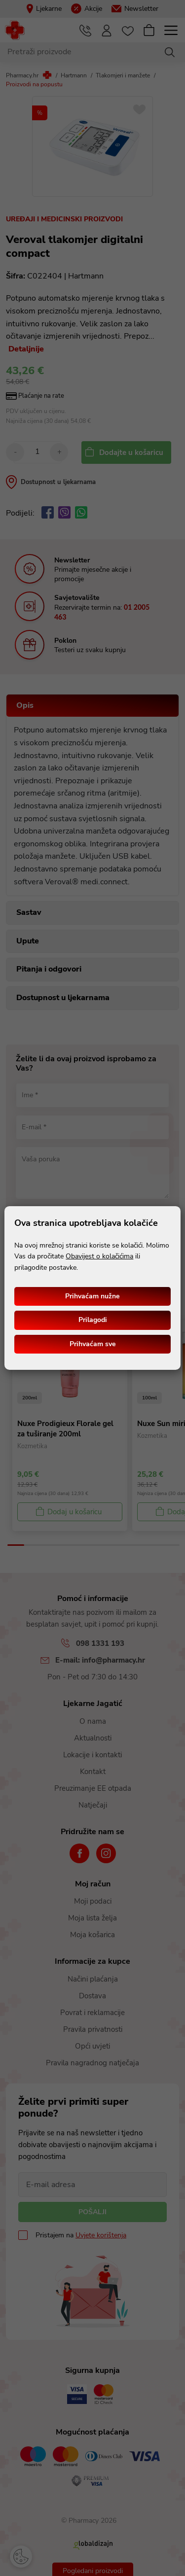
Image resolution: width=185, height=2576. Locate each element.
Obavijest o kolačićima (99, 1256)
